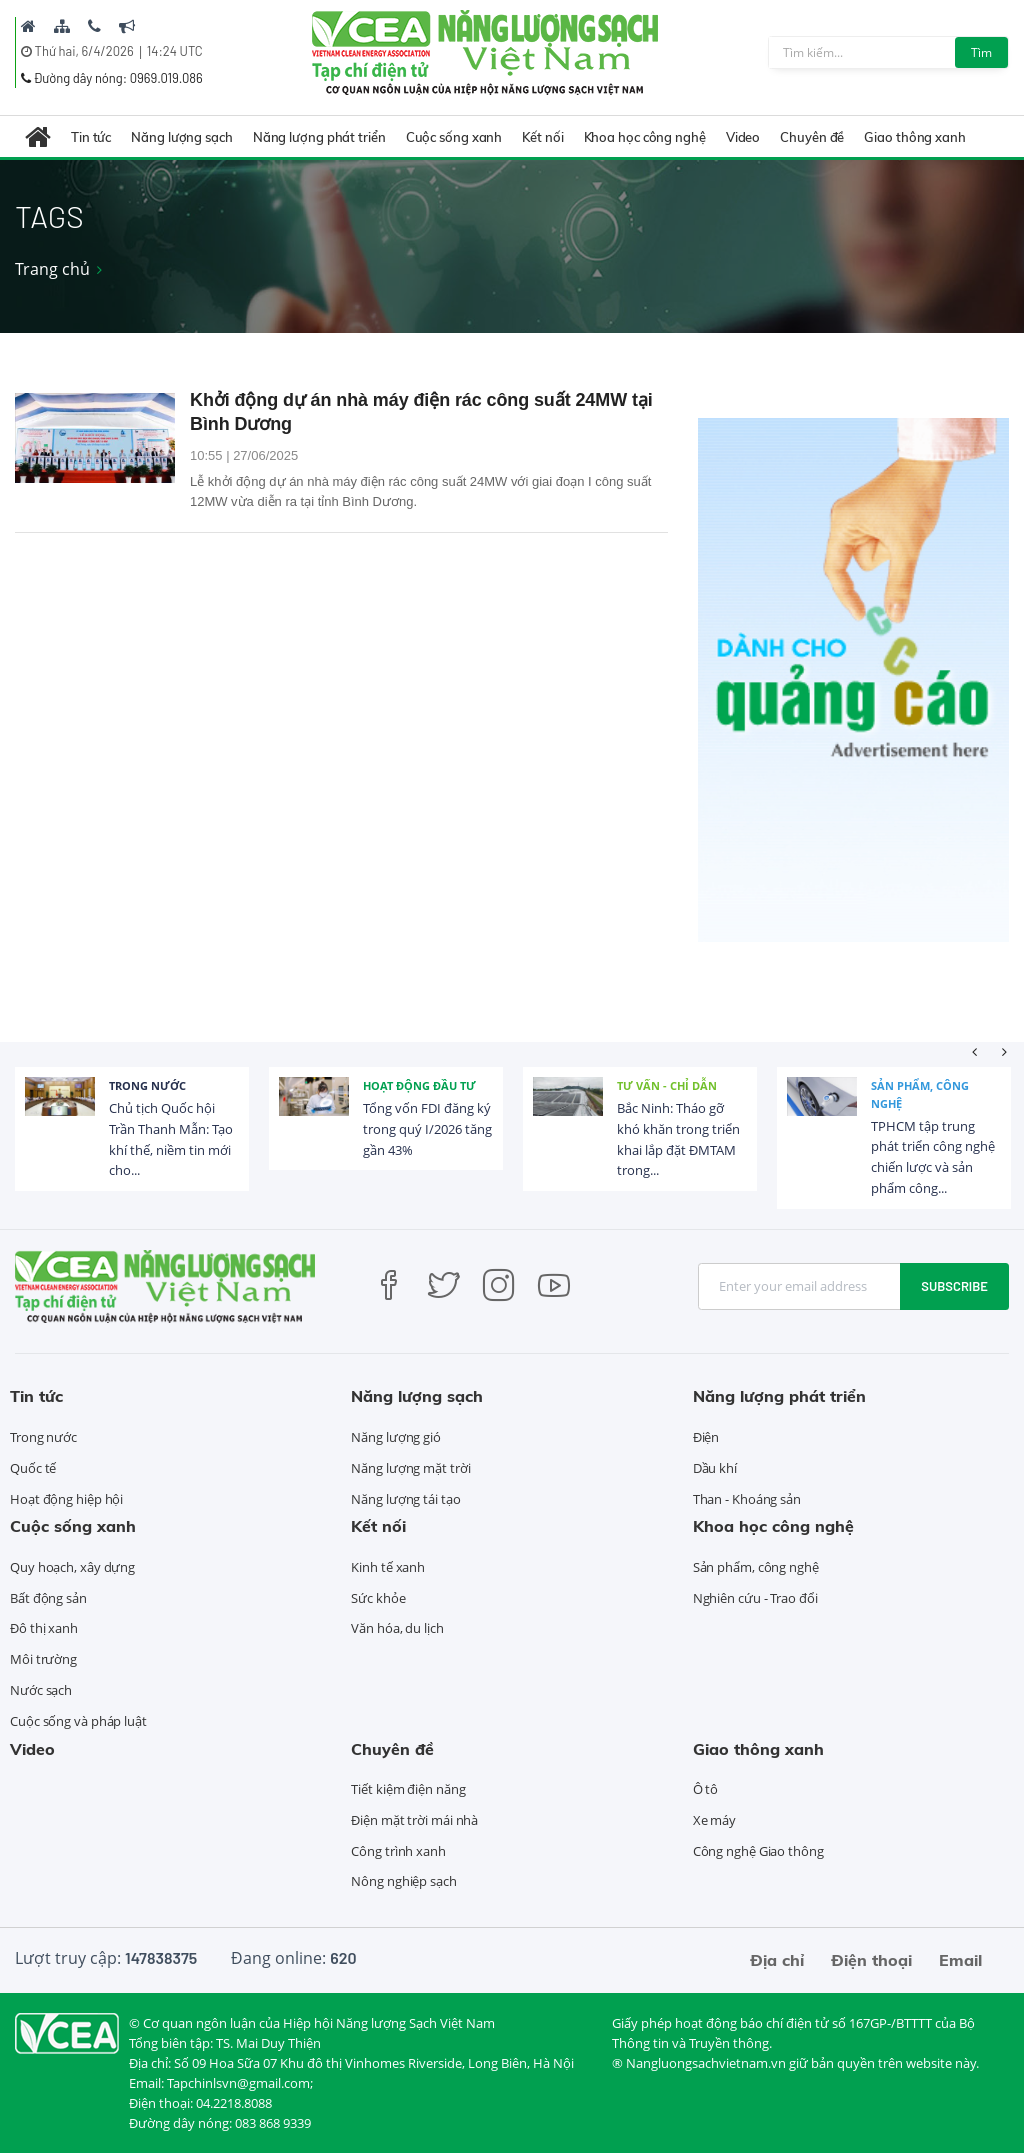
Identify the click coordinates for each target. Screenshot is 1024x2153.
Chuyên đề (812, 137)
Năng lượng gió (396, 1437)
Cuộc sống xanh (454, 137)
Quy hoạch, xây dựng (72, 1567)
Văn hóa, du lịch (397, 1628)
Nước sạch (41, 1690)
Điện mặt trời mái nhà (414, 1820)
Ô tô (706, 1789)
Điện (706, 1437)
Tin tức (91, 137)
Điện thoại (871, 1960)
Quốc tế (33, 1468)
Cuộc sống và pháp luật (78, 1721)
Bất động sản (48, 1598)
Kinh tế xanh (388, 1567)
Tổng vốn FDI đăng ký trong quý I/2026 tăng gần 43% (427, 1129)
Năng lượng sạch (182, 137)
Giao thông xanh (915, 137)
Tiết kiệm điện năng (408, 1789)
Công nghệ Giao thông (758, 1851)
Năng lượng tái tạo (405, 1499)
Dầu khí (715, 1468)
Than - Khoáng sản (747, 1499)
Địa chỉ (777, 1960)
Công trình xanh (398, 1851)
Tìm (981, 52)
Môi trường (43, 1659)
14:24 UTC (175, 51)
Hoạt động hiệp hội (66, 1499)
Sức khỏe (378, 1598)
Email (960, 1960)
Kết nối (542, 137)
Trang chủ (52, 269)
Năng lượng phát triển (319, 137)
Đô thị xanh (44, 1628)
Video (743, 137)
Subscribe (954, 1286)
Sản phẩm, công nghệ (920, 1094)
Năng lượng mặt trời (410, 1468)
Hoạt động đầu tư (419, 1085)
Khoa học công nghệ (645, 137)
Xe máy (714, 1820)
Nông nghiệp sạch (403, 1881)
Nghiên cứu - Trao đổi (755, 1598)
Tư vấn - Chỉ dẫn (667, 1085)
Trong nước (147, 1085)
